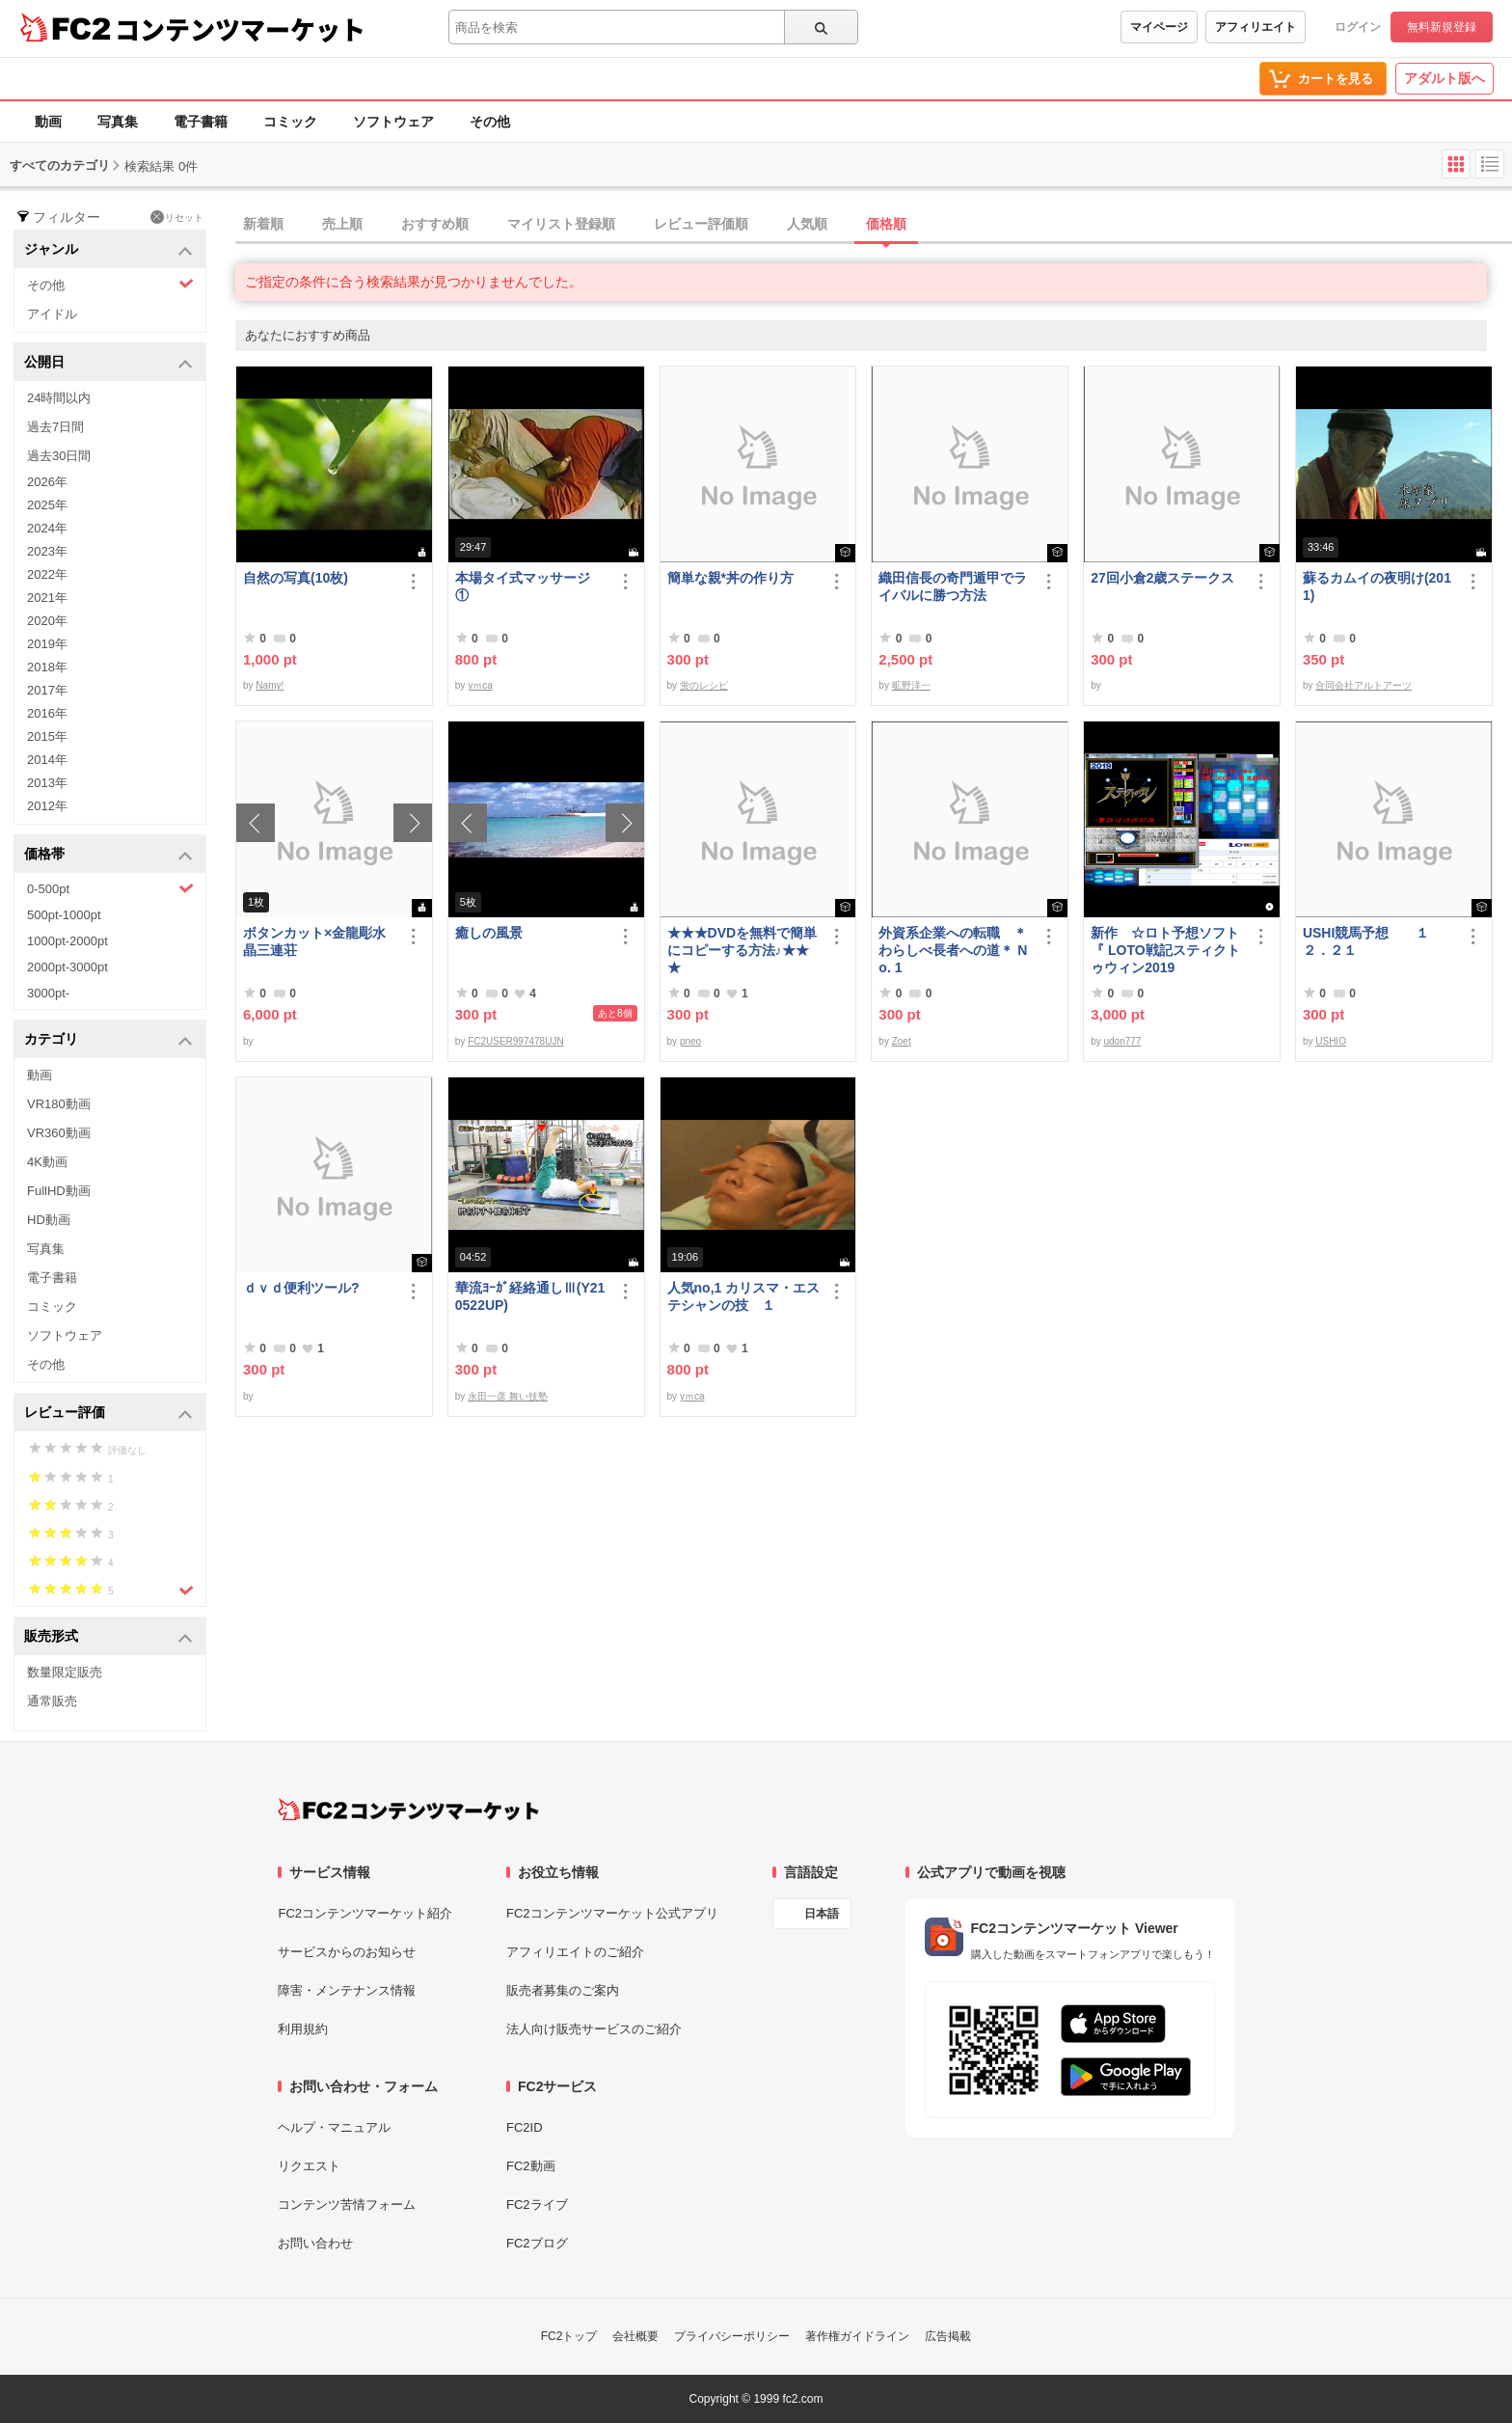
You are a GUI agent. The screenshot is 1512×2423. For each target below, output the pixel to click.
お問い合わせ (315, 2243)
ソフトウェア (393, 121)
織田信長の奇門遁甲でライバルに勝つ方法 (952, 586)
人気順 (807, 223)
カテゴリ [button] (108, 1040)
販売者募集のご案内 (562, 1990)
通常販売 (52, 1701)
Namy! (270, 685)
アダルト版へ (1444, 78)
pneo (690, 1041)
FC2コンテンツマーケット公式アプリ (612, 1913)
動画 (48, 121)
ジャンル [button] (108, 250)
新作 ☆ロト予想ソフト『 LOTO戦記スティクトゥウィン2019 (1165, 950)
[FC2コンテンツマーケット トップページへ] (408, 1809)
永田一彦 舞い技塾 (508, 1396)
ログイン (1358, 27)
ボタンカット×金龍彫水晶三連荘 (314, 941)
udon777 (1122, 1041)
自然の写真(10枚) (295, 577)
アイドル (52, 314)
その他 (490, 121)
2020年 (47, 620)
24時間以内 (59, 398)
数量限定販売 (64, 1672)
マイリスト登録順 (561, 223)
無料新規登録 (1441, 27)
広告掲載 (948, 2336)
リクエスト (309, 2166)
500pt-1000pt (64, 915)
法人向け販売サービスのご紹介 (594, 2029)
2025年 (47, 505)
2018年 (47, 667)
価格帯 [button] (108, 855)
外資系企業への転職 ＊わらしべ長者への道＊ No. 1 (952, 950)
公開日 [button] (108, 363)
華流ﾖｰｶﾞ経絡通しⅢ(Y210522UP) (530, 1296)
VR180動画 (59, 1104)
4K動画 (47, 1162)
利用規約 (303, 2029)
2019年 (47, 644)
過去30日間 (59, 456)
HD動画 (48, 1219)
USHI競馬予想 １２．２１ (1366, 941)
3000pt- (48, 993)
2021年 (47, 597)
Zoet (901, 1041)
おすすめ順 (435, 223)
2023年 (47, 551)
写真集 (117, 121)
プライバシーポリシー (732, 2336)
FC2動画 (530, 2166)
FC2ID (524, 2127)
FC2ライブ (537, 2204)
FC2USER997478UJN (516, 1041)
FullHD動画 (59, 1191)
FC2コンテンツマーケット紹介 (365, 1913)
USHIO (1330, 1041)
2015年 (47, 736)
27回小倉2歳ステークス (1162, 577)
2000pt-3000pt (67, 967)
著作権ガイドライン (857, 2336)
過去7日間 (55, 427)
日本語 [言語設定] (821, 1913)
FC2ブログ (537, 2243)
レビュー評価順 (701, 223)
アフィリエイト (1255, 27)
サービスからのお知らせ (347, 1952)
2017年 (47, 690)
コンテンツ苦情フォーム (347, 2204)
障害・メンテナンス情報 (347, 1990)
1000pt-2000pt (67, 941)
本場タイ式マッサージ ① (529, 586)
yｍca (480, 685)
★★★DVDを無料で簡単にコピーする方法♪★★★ (742, 950)
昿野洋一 (911, 685)
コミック (290, 121)
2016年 (47, 713)
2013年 (47, 783)
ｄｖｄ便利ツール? (301, 1287)
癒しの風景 (489, 932)
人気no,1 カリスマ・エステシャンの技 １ (744, 1296)
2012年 (47, 806)
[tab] (873, 224)
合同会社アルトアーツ (1363, 685)
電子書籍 (201, 121)
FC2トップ (569, 2336)
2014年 (47, 759)
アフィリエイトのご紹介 (575, 1952)
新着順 (263, 223)
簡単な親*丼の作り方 (730, 577)
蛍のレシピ (704, 685)
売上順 (342, 223)
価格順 (886, 223)
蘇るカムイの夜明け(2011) (1377, 586)
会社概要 (635, 2336)
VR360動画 (59, 1133)
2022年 (47, 574)
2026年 (47, 482)
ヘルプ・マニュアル (334, 2127)
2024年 (47, 528)
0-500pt (110, 888)
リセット (176, 217)
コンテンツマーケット (240, 29)
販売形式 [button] (108, 1637)
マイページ (1159, 27)
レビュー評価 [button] (108, 1413)
